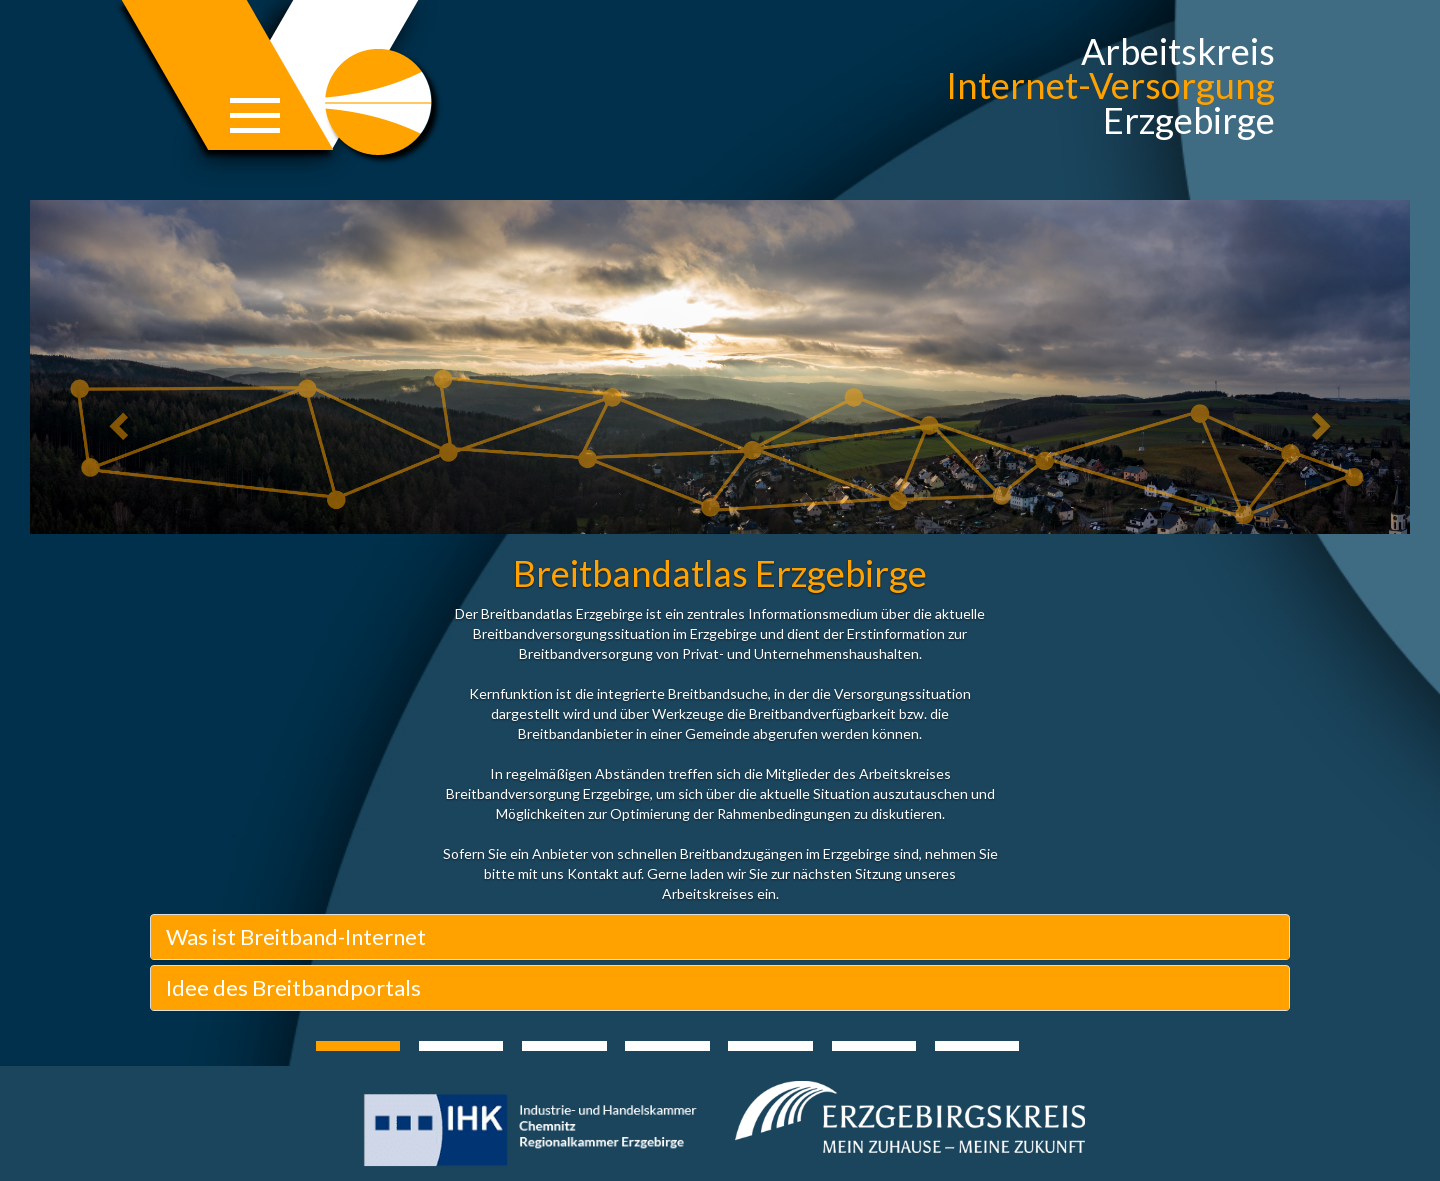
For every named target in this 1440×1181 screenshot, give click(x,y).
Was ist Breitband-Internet (296, 936)
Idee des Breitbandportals (293, 987)
